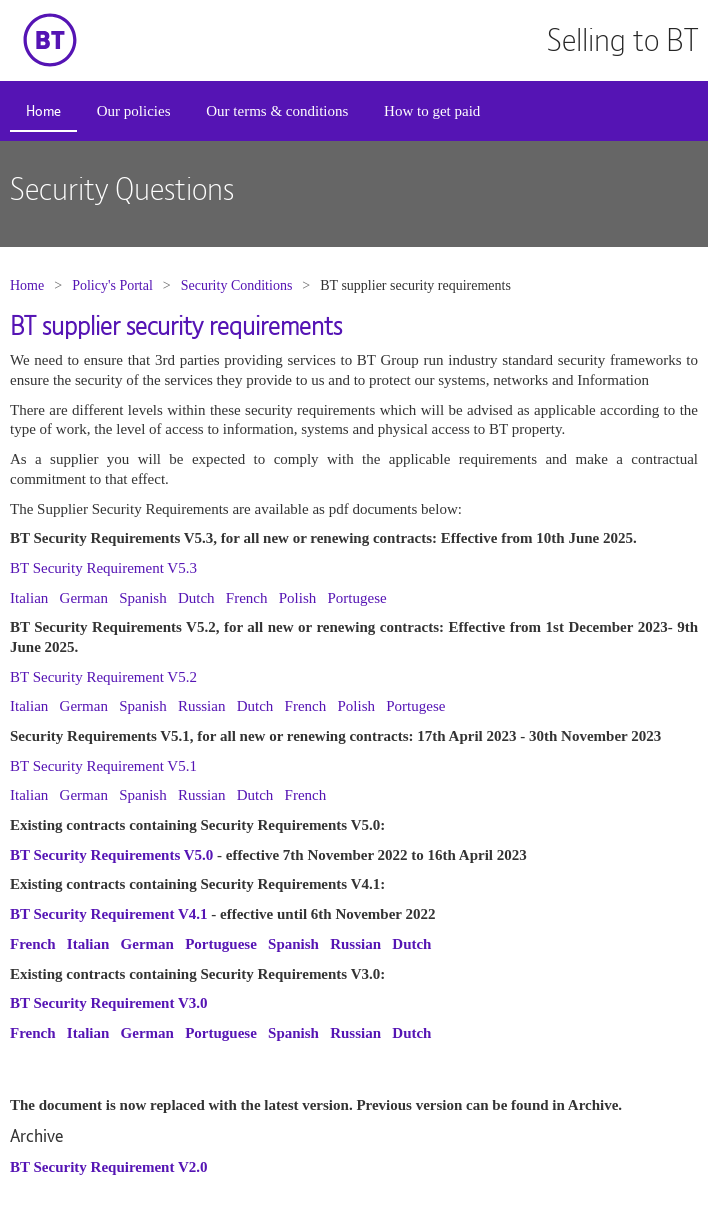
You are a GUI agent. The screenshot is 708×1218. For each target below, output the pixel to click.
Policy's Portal (112, 285)
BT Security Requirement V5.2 (103, 677)
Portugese (357, 598)
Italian (29, 598)
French (247, 598)
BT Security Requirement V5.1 (103, 766)
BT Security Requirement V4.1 (109, 914)
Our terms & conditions (277, 111)
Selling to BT (622, 40)
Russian (202, 706)
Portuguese (221, 944)
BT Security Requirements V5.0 (111, 855)
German (84, 598)
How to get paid (432, 111)
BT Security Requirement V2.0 (109, 1167)
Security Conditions (237, 285)
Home (43, 111)
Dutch (196, 598)
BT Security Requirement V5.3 (103, 568)
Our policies (134, 111)
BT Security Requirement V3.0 (109, 1003)
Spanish (143, 598)
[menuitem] (43, 112)
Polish (298, 598)
